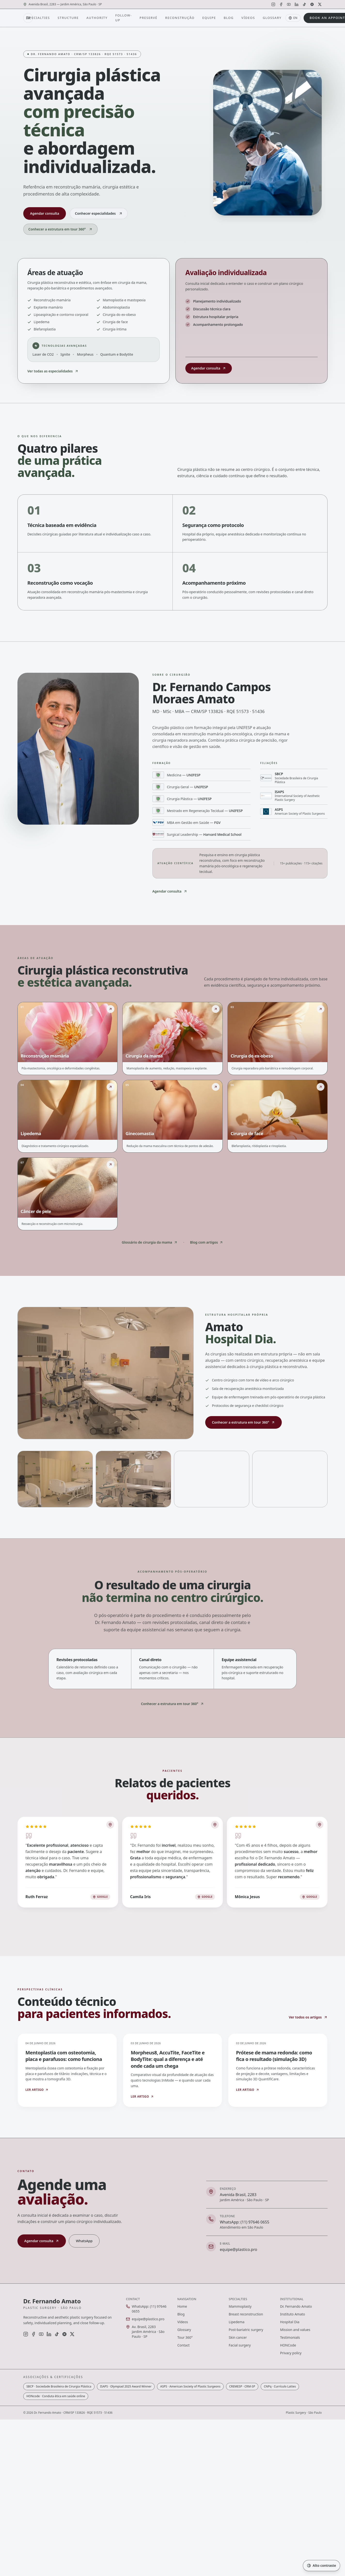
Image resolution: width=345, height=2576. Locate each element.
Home (182, 2306)
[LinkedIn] (296, 4)
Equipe (209, 18)
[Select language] (293, 18)
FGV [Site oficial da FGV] (217, 822)
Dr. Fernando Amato (296, 2306)
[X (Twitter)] (320, 4)
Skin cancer (238, 2337)
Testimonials (290, 2337)
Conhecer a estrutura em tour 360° (243, 1422)
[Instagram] (273, 4)
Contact (183, 2345)
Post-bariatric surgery (246, 2329)
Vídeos (248, 18)
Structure (68, 18)
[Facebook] (281, 4)
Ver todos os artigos (308, 2017)
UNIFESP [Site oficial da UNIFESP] (194, 774)
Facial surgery (240, 2345)
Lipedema (236, 2322)
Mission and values (295, 2329)
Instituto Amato (292, 2314)
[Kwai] (312, 4)
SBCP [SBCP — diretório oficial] (279, 773)
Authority (97, 18)
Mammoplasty (240, 2306)
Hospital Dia (289, 2322)
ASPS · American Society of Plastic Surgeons (190, 2386)
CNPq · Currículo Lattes (280, 2386)
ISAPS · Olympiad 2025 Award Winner (126, 2386)
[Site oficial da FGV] (158, 822)
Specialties (38, 18)
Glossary (272, 18)
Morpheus (85, 354)
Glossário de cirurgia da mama (150, 1242)
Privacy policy (291, 2353)
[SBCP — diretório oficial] (266, 777)
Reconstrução (180, 18)
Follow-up (123, 17)
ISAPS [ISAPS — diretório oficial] (279, 791)
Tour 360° (185, 2337)
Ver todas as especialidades (52, 371)
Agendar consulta (44, 213)
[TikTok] (304, 4)
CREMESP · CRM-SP (242, 2386)
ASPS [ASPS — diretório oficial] (279, 809)
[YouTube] (289, 4)
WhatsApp (84, 2241)
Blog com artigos (206, 1242)
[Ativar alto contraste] (321, 2565)
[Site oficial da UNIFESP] (158, 774)
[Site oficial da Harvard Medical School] (158, 834)
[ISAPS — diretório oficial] (266, 795)
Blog (229, 18)
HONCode (288, 2345)
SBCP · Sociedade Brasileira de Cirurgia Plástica (58, 2386)
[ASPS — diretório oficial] (266, 811)
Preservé (148, 18)
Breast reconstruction (246, 2314)
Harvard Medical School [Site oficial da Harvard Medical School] (222, 834)
